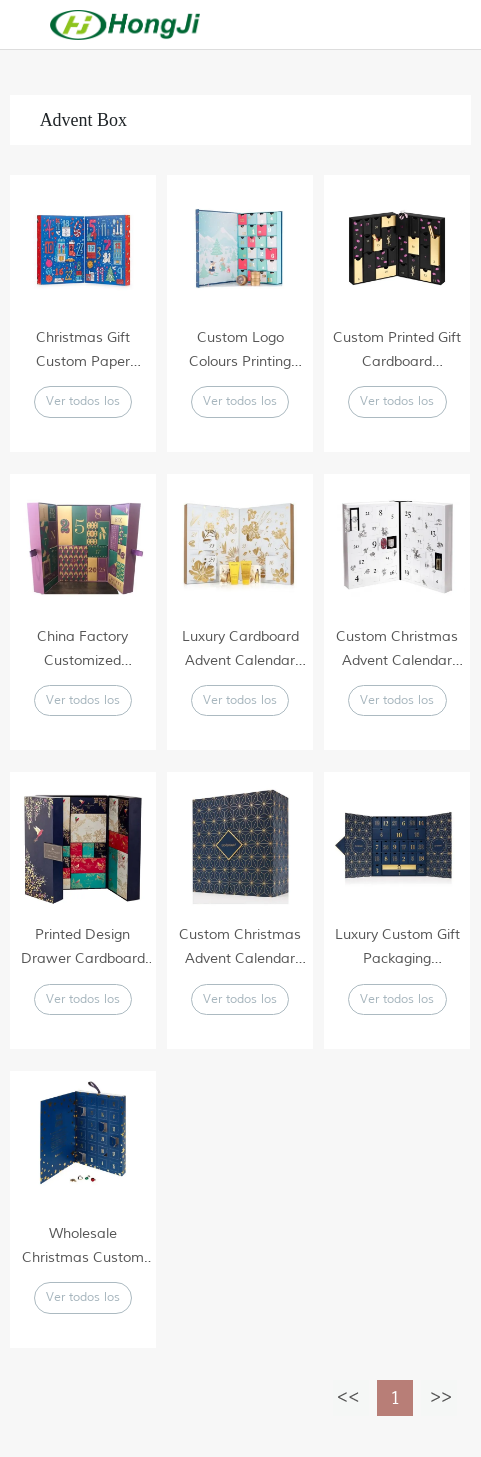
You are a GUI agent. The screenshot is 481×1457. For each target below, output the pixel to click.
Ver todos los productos (83, 406)
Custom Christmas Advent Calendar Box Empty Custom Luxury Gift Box (397, 650)
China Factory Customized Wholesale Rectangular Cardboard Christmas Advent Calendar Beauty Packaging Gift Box (82, 650)
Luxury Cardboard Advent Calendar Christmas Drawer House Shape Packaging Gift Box (240, 650)
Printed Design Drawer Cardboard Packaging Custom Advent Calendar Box (83, 948)
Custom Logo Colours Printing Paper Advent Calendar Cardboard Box (240, 351)
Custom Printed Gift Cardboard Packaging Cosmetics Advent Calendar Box (397, 351)
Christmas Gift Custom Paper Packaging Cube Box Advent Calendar (83, 351)
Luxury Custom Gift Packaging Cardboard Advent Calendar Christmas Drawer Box (397, 948)
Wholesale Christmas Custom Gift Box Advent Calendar (83, 1247)
